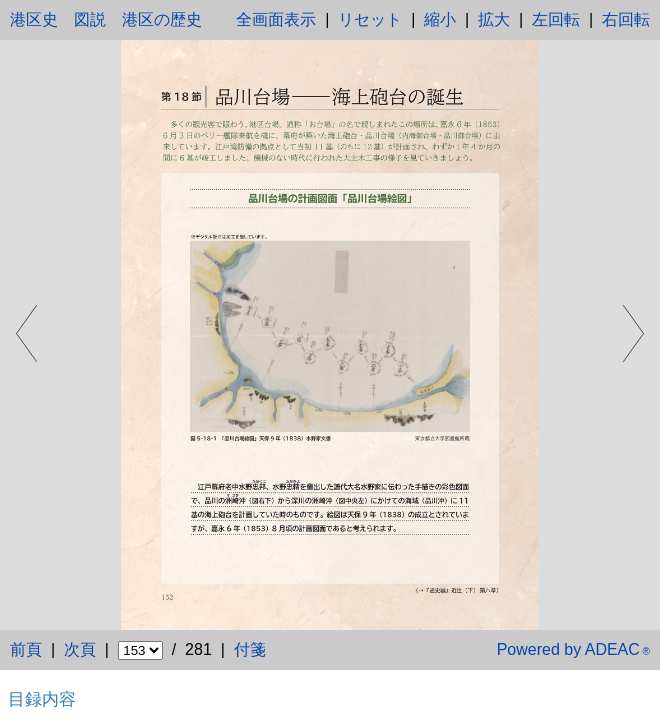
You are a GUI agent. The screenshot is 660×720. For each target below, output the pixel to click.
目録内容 (42, 699)
